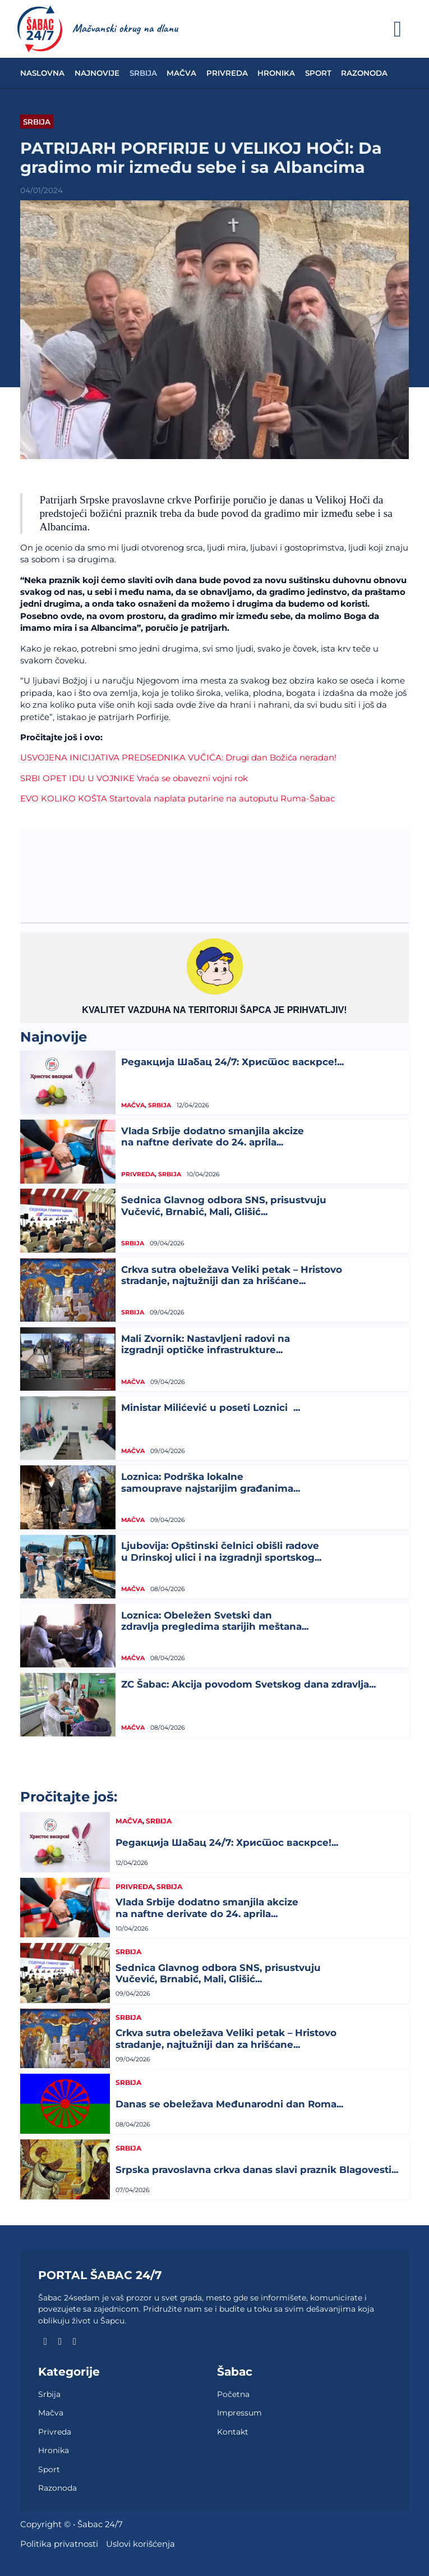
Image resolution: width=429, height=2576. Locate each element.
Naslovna (42, 73)
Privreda (227, 73)
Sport (318, 73)
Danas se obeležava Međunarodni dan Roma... (229, 2104)
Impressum (239, 2412)
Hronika (276, 73)
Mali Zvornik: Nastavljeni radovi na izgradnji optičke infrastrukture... (205, 1344)
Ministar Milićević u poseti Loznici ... (210, 1407)
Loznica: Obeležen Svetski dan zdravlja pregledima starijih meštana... (214, 1621)
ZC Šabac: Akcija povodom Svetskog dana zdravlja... (248, 1684)
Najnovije (97, 73)
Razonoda (364, 73)
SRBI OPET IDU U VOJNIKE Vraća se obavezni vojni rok (134, 778)
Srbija (143, 73)
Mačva (181, 73)
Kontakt (232, 2431)
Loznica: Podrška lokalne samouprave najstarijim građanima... (210, 1482)
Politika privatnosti (59, 2544)
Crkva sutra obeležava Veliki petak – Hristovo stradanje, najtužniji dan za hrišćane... (231, 1275)
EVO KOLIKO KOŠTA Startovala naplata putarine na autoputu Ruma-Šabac (177, 799)
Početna (233, 2394)
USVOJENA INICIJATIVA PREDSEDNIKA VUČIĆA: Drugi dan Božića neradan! (178, 758)
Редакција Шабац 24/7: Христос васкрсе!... (232, 1061)
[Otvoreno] (398, 29)
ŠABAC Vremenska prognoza (214, 870)
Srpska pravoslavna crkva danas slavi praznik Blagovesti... (257, 2169)
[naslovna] (39, 29)
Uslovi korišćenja (140, 2544)
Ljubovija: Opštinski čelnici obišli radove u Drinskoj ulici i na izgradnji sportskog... (221, 1551)
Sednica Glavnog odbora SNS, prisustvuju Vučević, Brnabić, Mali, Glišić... (223, 1205)
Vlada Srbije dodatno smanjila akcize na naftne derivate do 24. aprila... (212, 1136)
